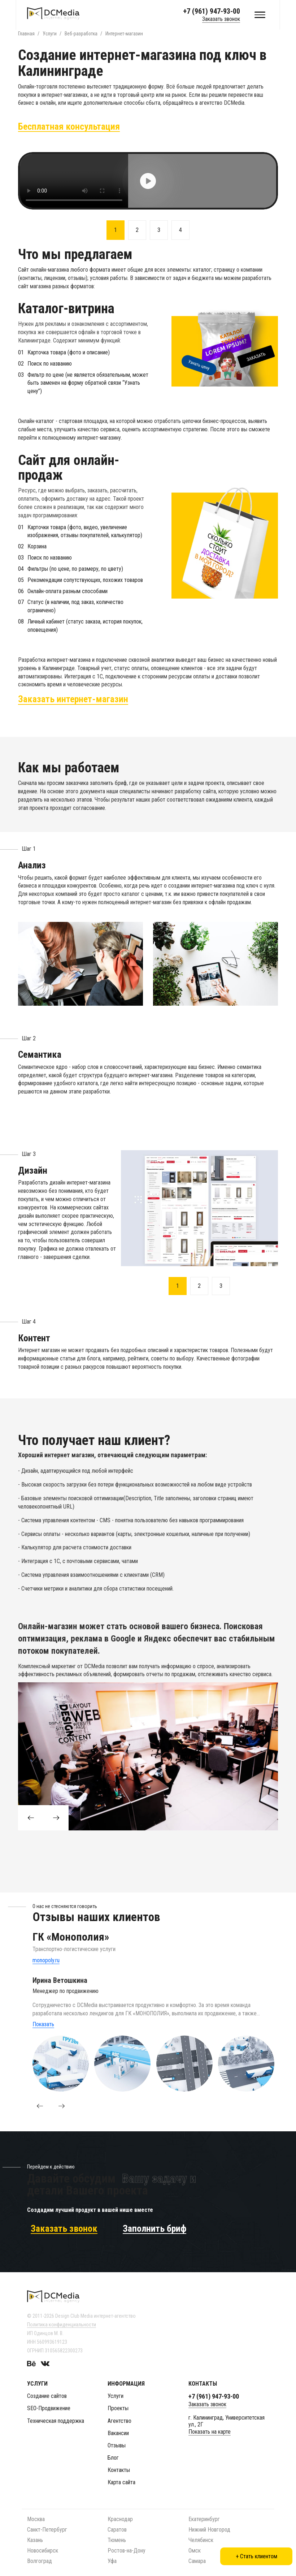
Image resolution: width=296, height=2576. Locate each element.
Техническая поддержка (55, 2417)
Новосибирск (42, 2547)
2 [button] (137, 229)
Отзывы (117, 2442)
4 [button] (180, 229)
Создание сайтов (47, 2393)
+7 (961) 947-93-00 (211, 11)
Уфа (112, 2558)
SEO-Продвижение (48, 2405)
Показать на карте (209, 2428)
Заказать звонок (221, 19)
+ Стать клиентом (256, 2556)
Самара (197, 2558)
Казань (35, 2537)
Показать (43, 2020)
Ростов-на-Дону (126, 2547)
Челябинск (200, 2537)
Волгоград (39, 2558)
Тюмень (117, 2537)
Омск (194, 2547)
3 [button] (158, 229)
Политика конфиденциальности (61, 2322)
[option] (148, 181)
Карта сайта (121, 2479)
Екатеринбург (204, 2516)
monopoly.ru (46, 1956)
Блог (113, 2454)
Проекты (118, 2405)
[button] (39, 2103)
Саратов (117, 2526)
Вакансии (118, 2430)
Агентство (119, 2417)
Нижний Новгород (209, 2526)
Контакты (119, 2467)
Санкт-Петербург (47, 2526)
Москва (36, 2516)
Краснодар (120, 2516)
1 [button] (115, 229)
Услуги (115, 2393)
